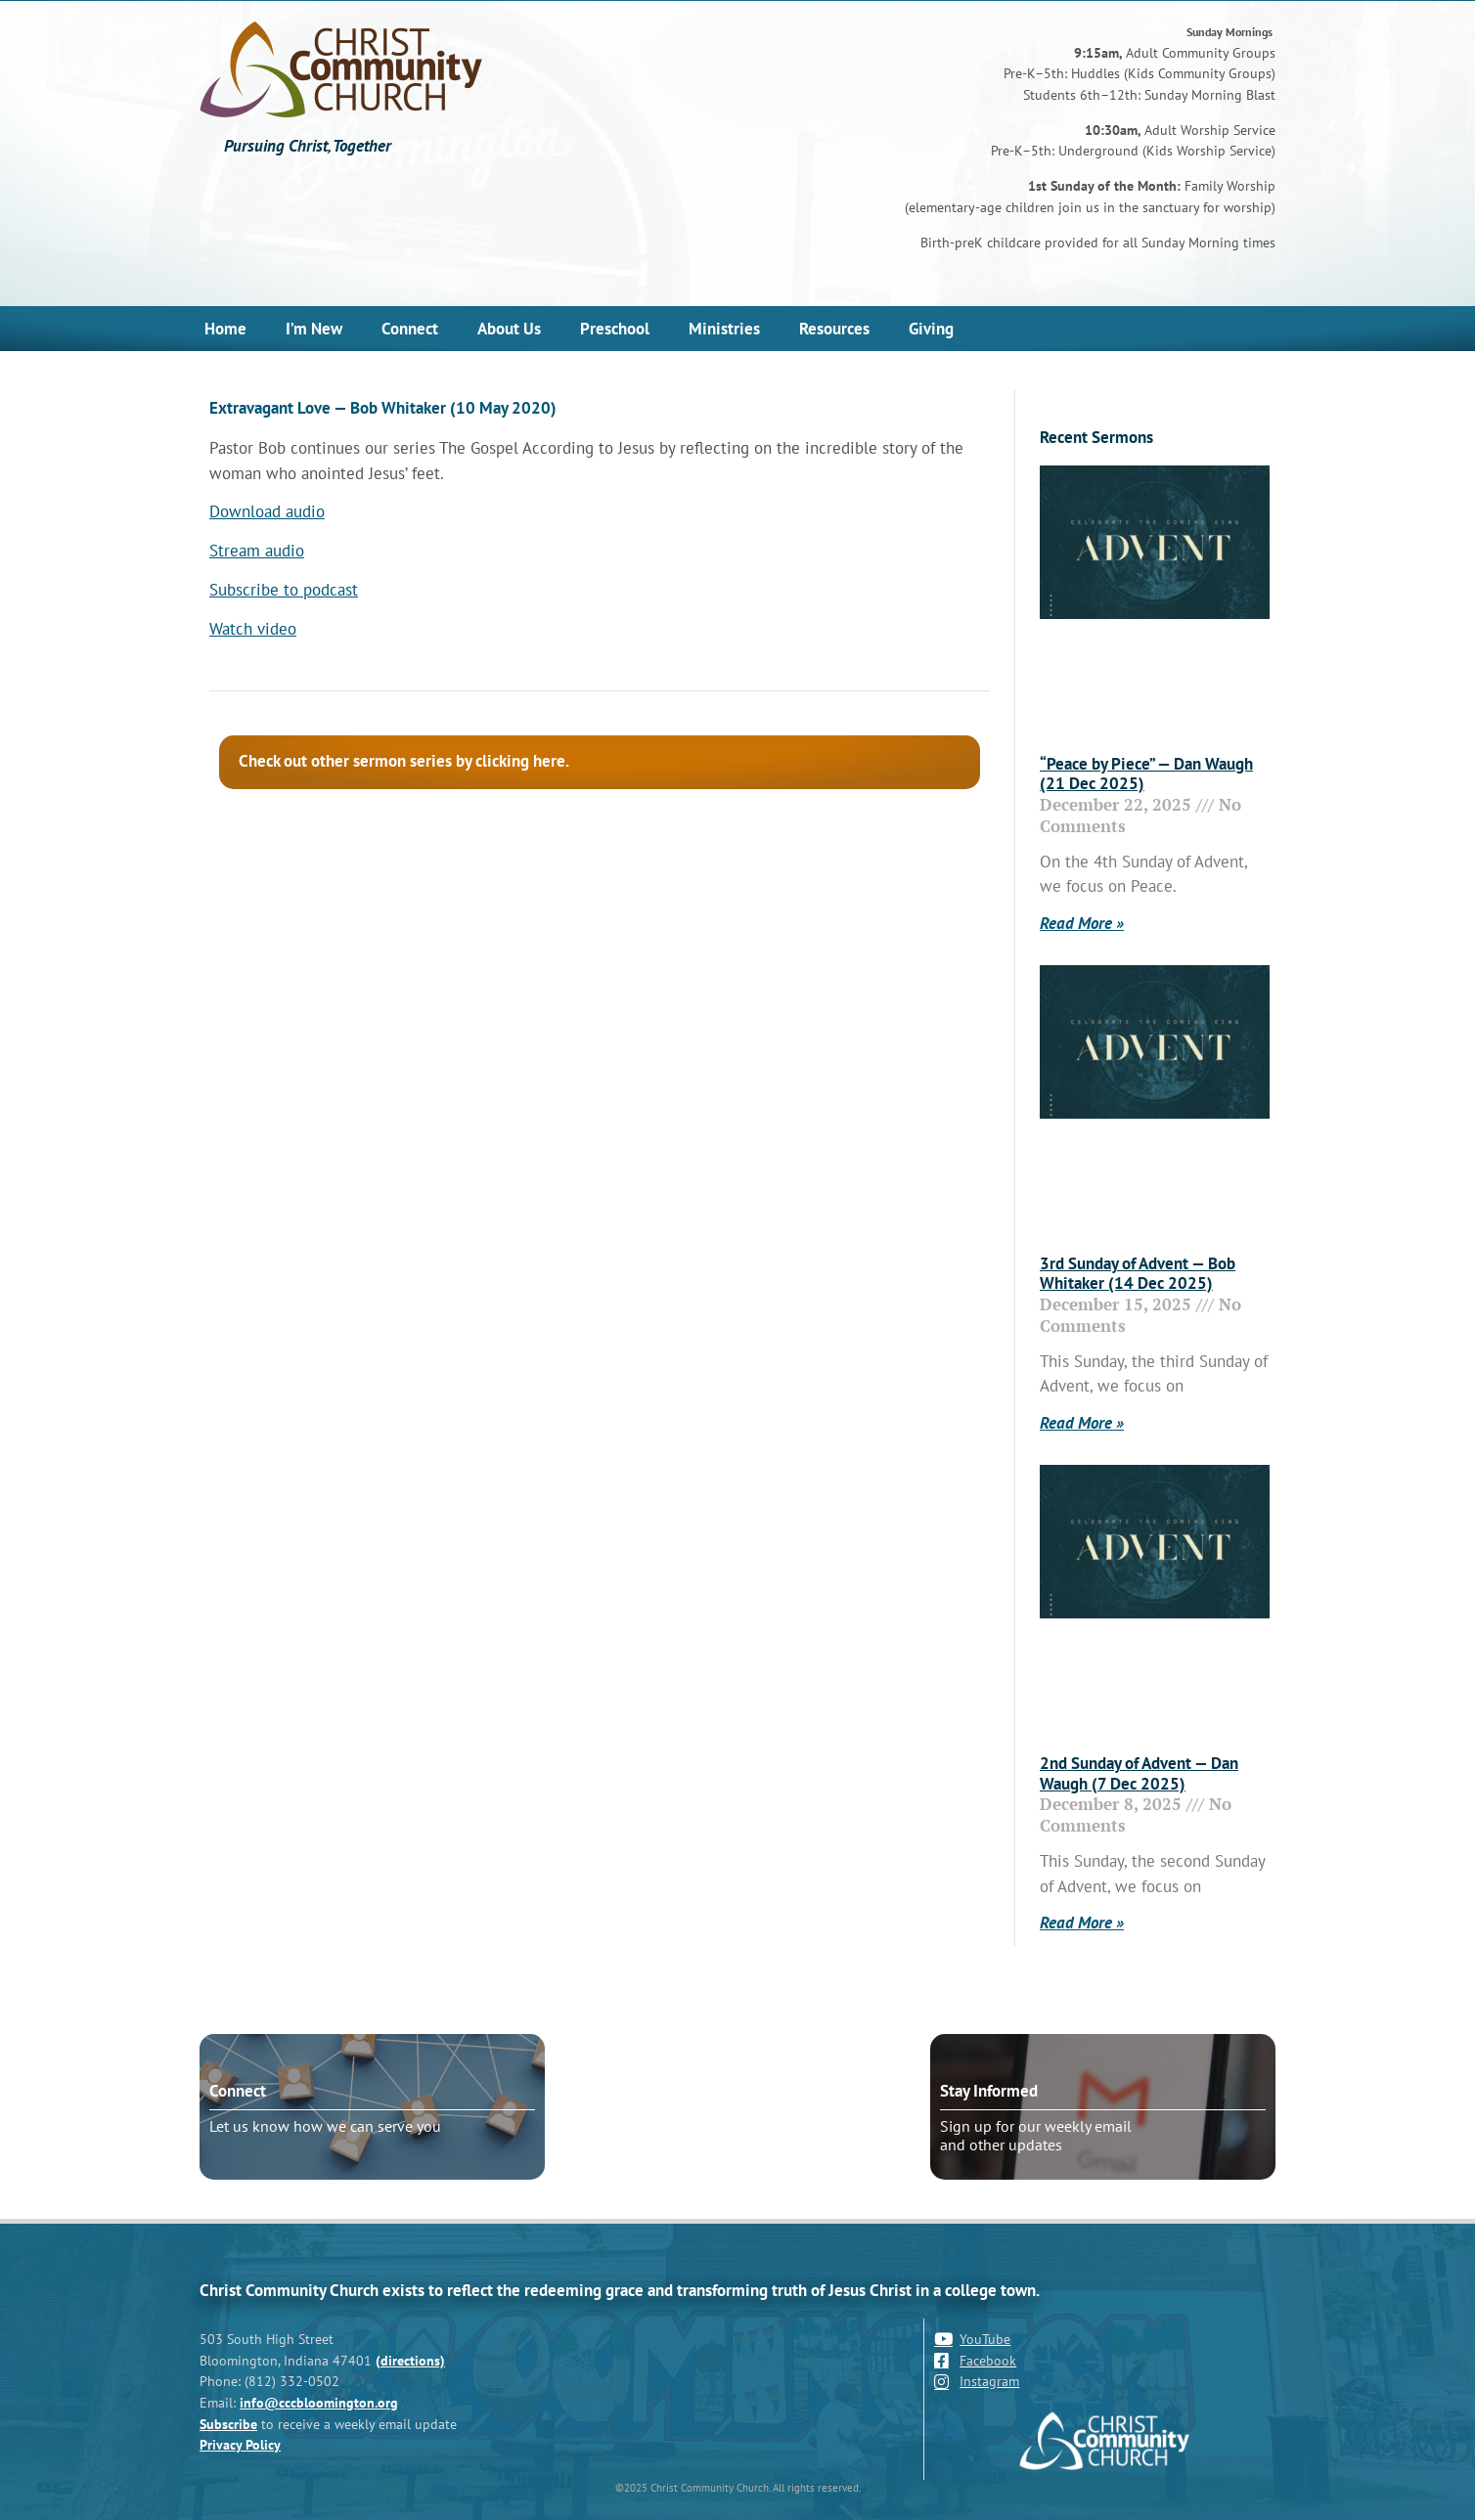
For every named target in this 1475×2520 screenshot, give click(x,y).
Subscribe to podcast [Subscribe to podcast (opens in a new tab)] (283, 589)
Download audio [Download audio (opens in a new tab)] (267, 511)
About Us (509, 328)
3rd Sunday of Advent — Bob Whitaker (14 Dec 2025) (1137, 1273)
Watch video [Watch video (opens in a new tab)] (252, 629)
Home (225, 328)
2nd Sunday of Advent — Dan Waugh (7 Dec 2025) (1139, 1772)
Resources (834, 328)
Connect (409, 328)
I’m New (314, 328)
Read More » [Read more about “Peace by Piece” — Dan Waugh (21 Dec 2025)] (1082, 923)
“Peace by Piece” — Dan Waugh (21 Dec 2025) (1146, 773)
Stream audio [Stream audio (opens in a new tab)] (256, 550)
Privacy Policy (240, 2444)
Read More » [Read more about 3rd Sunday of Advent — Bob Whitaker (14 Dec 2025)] (1082, 1423)
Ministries (724, 328)
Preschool (614, 328)
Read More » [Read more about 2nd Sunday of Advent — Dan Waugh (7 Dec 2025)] (1082, 1922)
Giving (931, 328)
